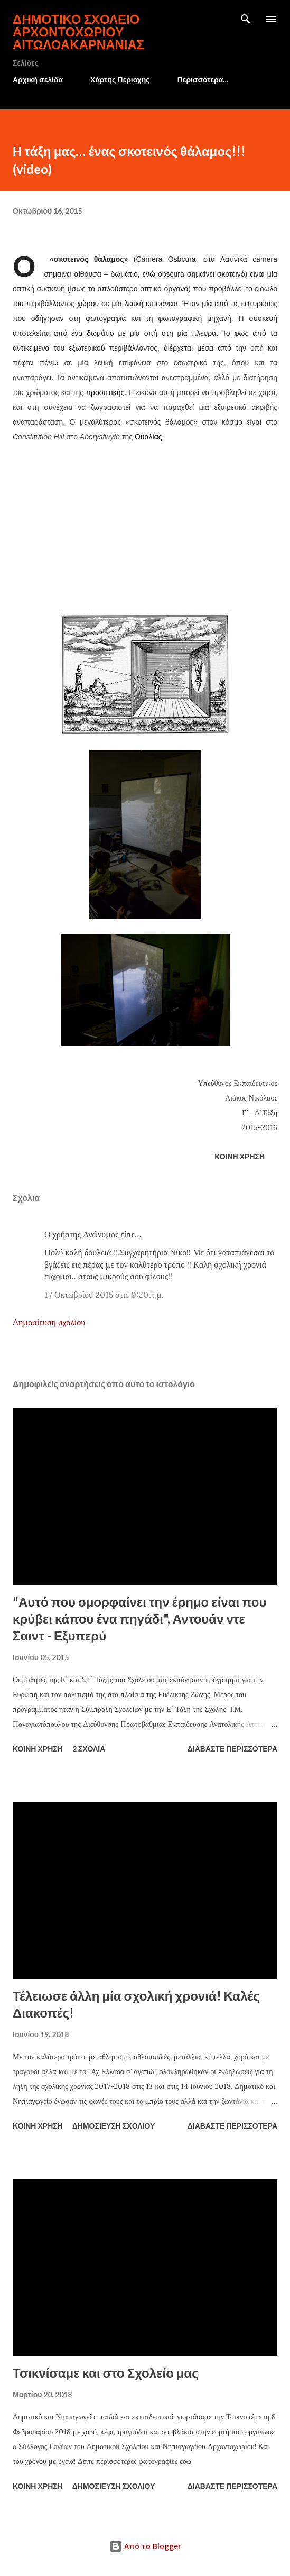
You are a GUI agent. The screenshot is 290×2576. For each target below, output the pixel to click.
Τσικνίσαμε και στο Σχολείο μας (106, 2372)
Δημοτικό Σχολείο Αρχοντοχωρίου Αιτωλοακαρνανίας (78, 31)
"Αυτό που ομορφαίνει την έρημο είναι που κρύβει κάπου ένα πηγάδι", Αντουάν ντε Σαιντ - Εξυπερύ (139, 1618)
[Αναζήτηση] (245, 19)
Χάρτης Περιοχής (120, 79)
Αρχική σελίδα (38, 79)
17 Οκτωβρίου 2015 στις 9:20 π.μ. (104, 1294)
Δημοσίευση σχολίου (49, 1322)
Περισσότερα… (203, 79)
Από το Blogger (145, 2546)
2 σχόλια (89, 1748)
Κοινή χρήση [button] (239, 1156)
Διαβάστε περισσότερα (232, 1748)
